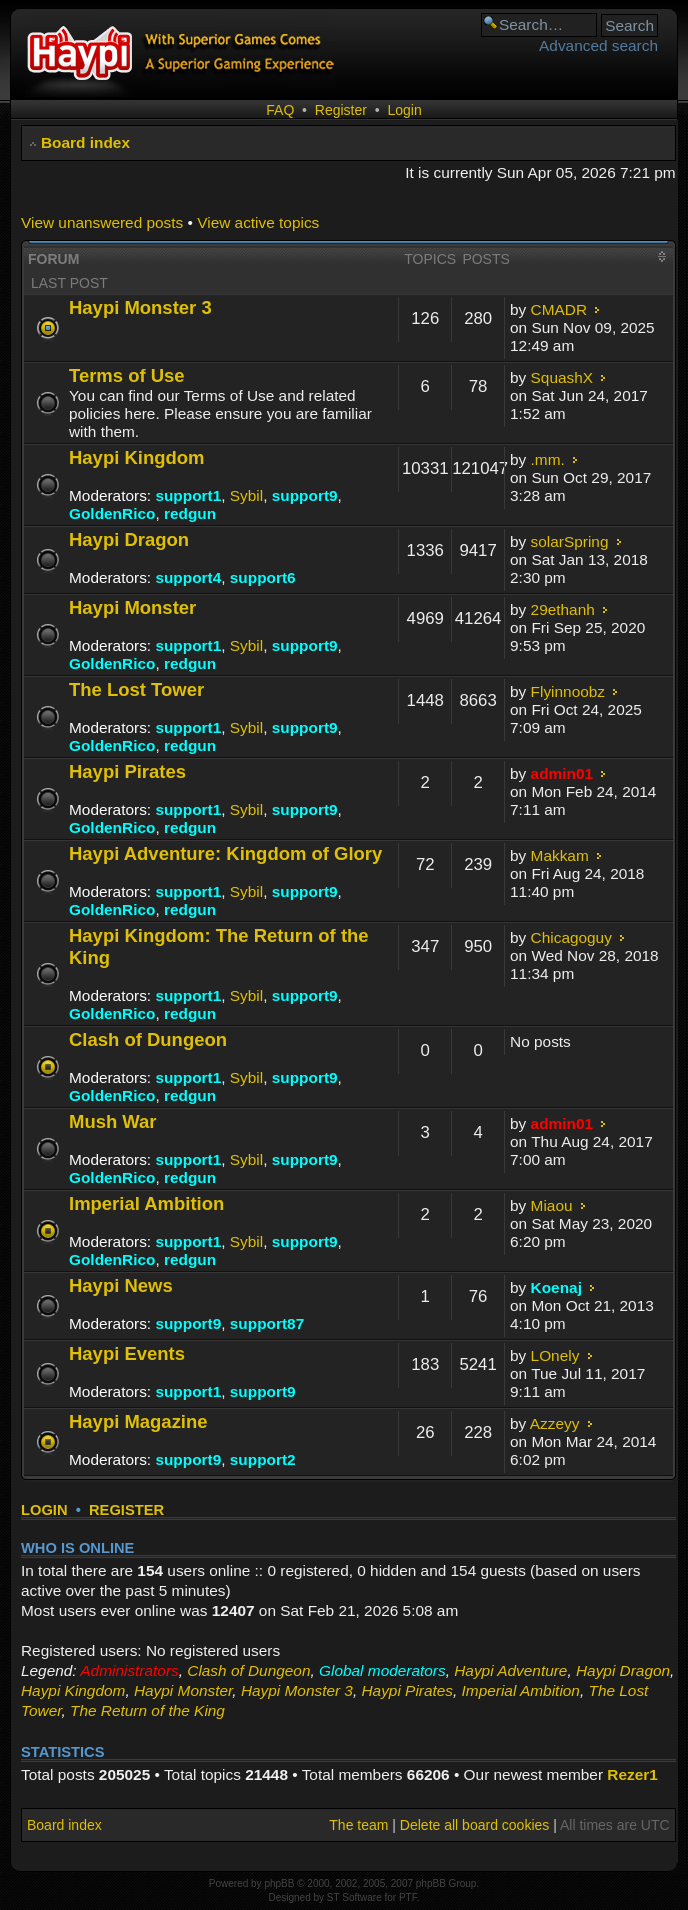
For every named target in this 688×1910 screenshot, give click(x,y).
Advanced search (598, 45)
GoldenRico (112, 513)
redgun (190, 513)
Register (341, 110)
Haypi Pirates (127, 771)
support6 (263, 577)
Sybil (246, 495)
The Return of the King (147, 1710)
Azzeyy (555, 1423)
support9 (305, 495)
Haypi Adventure (510, 1670)
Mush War (113, 1121)
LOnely (555, 1355)
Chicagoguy (571, 937)
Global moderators (382, 1670)
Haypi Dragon (129, 539)
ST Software (354, 1897)
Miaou (552, 1205)
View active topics (258, 222)
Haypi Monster (132, 607)
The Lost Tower (136, 689)
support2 (263, 1459)
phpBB (279, 1883)
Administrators (129, 1670)
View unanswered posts (102, 222)
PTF (408, 1897)
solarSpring (570, 541)
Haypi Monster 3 (140, 307)
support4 (188, 577)
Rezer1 (632, 1774)
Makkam (560, 855)
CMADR (559, 309)
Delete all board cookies (474, 1825)
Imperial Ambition (146, 1203)
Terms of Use (127, 375)
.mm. (548, 459)
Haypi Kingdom (136, 457)
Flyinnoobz (568, 691)
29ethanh (563, 609)
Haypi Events (127, 1353)
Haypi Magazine (138, 1421)
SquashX (562, 377)
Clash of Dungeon (148, 1039)
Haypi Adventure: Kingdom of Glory (225, 853)
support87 (267, 1323)
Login (404, 110)
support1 (188, 495)
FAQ (280, 110)
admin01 (562, 773)
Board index (85, 142)
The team (358, 1825)
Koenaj (556, 1287)
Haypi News (121, 1285)
